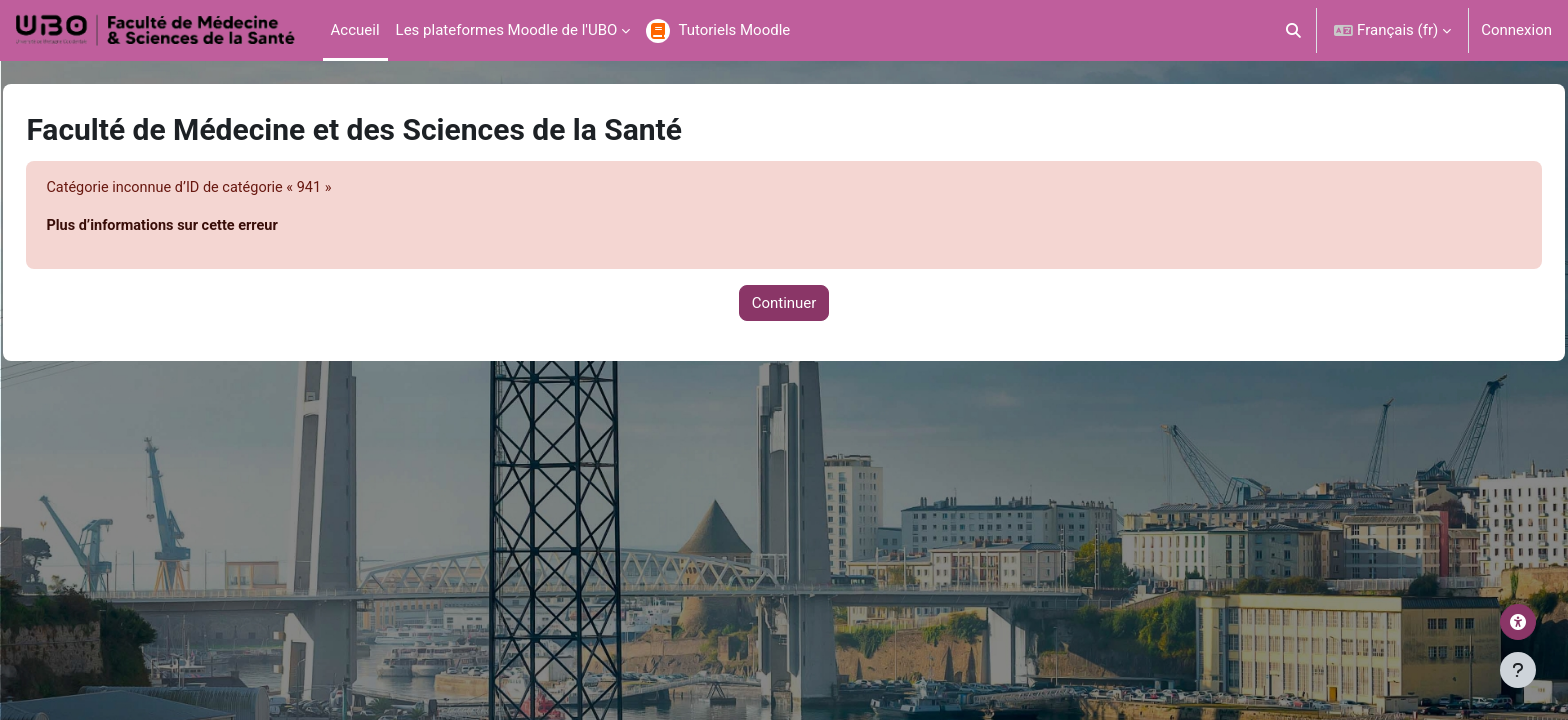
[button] (1294, 30)
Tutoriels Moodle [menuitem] (734, 30)
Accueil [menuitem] (355, 30)
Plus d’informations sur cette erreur (211, 227)
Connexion (1516, 30)
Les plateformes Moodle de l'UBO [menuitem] (507, 30)
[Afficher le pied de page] (1518, 670)
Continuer (784, 304)
